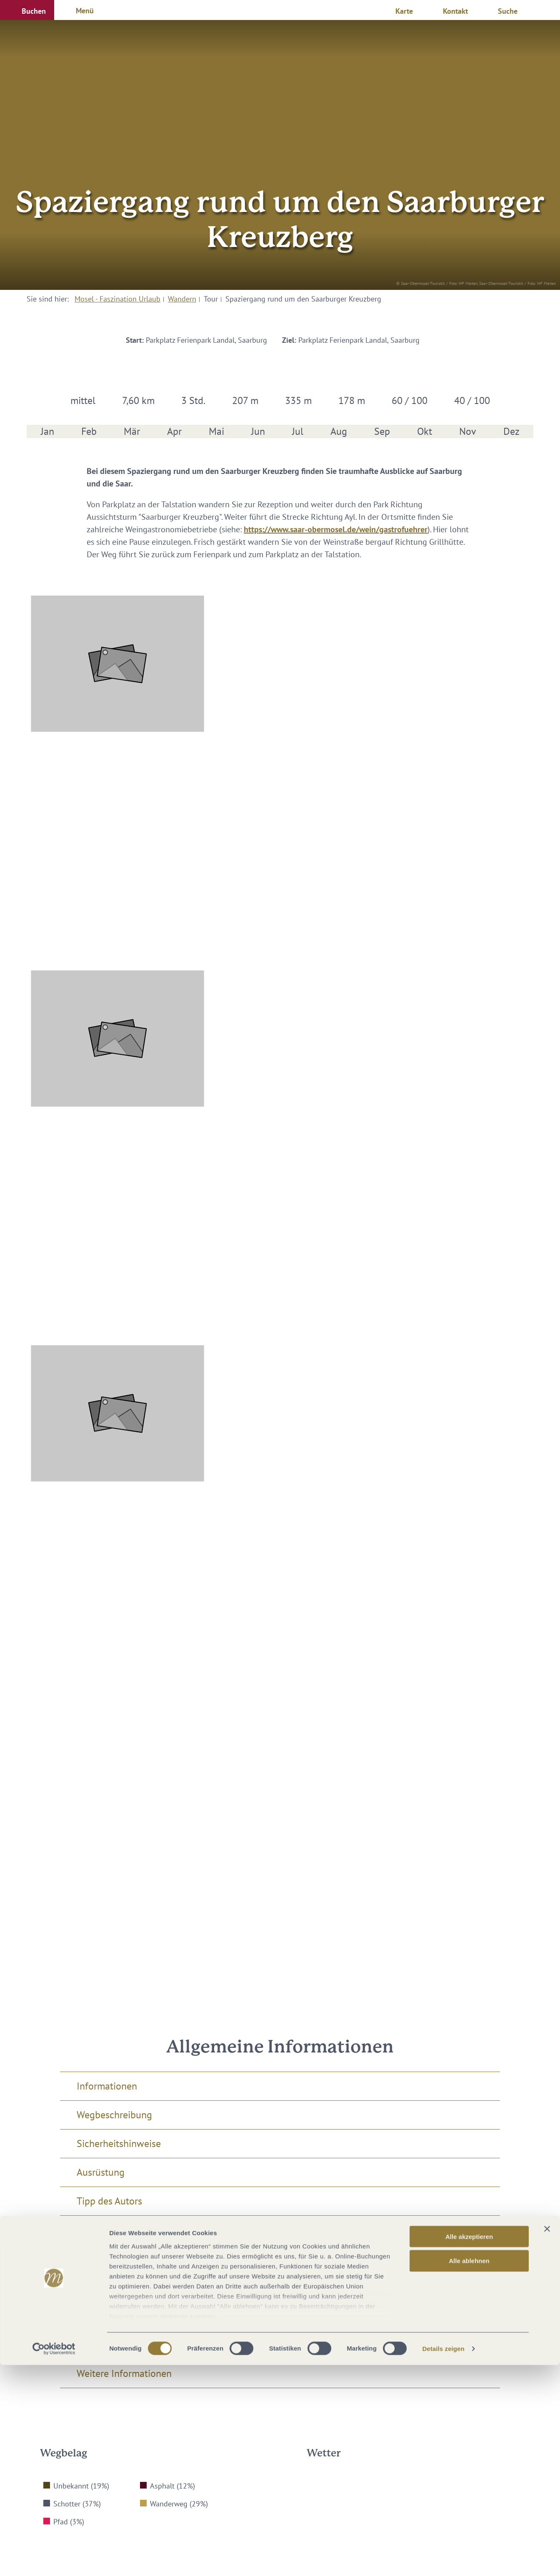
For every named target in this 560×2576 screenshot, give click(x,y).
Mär (132, 431)
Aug (338, 431)
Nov (467, 431)
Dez (511, 431)
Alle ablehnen (469, 2471)
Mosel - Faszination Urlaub (117, 299)
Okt (424, 431)
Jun (258, 431)
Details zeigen (443, 2559)
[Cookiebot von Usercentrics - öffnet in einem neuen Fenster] (54, 2560)
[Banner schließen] (547, 2440)
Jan (47, 431)
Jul (297, 431)
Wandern (182, 299)
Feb (89, 431)
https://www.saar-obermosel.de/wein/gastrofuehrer (336, 529)
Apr (174, 431)
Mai (216, 431)
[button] (27, 10)
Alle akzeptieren (469, 2447)
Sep (382, 431)
